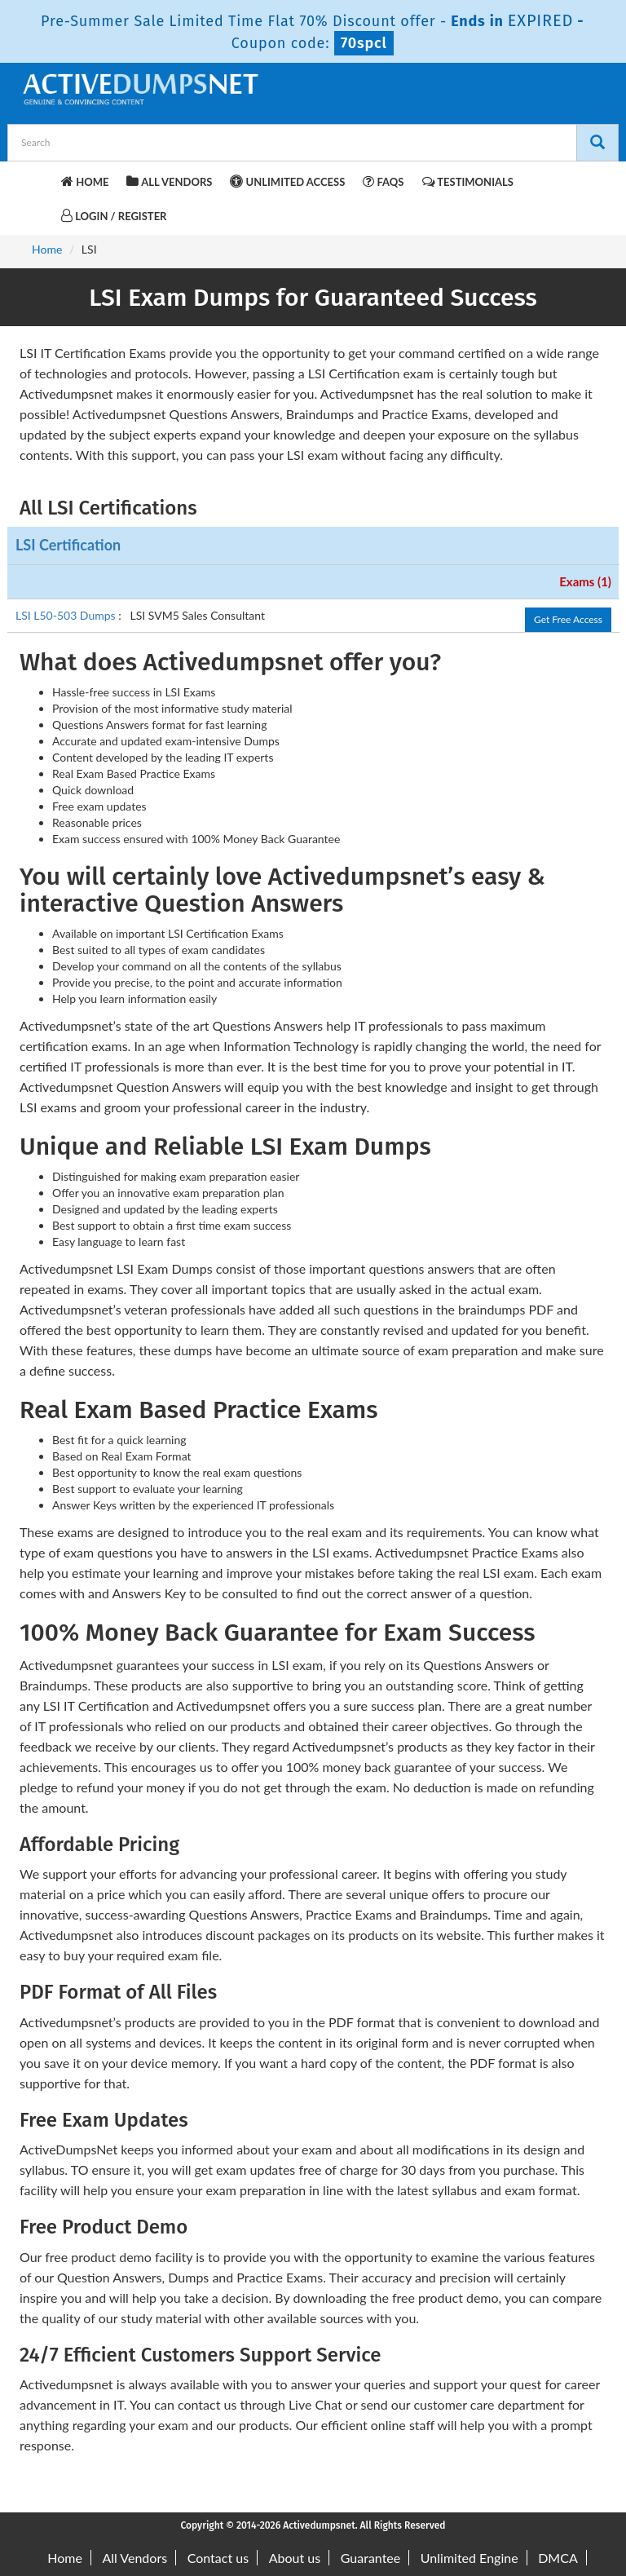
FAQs (383, 181)
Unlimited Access (287, 181)
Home (84, 181)
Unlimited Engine (469, 2557)
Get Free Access (568, 619)
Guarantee (370, 2557)
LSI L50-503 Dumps (66, 615)
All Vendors (169, 181)
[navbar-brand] (40, 179)
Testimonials (468, 181)
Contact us (218, 2557)
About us (294, 2557)
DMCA (558, 2557)
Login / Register (113, 216)
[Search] (597, 142)
